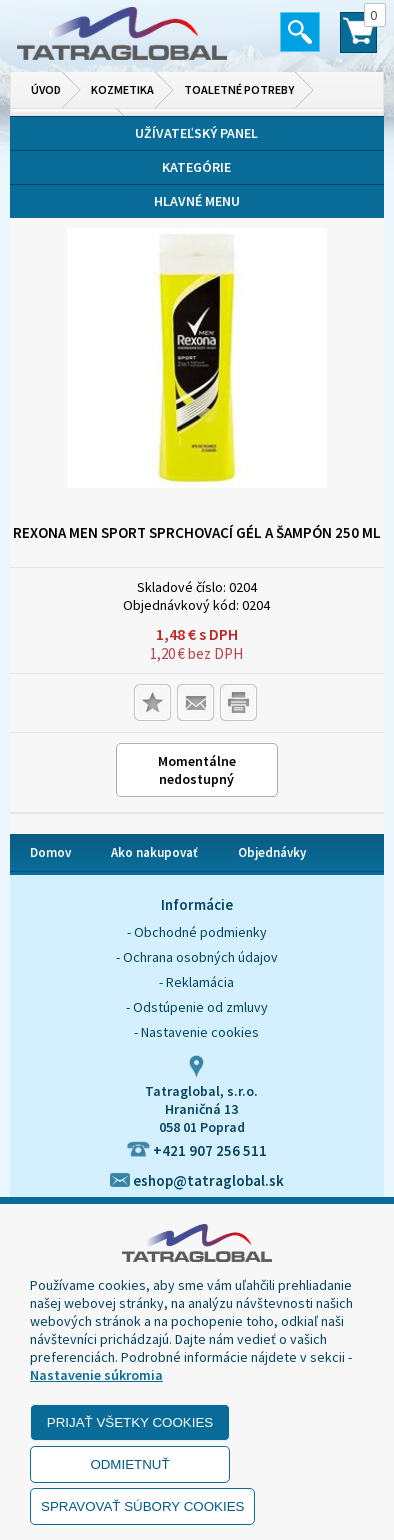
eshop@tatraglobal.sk (197, 1180)
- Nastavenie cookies (196, 1032)
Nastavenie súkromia (96, 1375)
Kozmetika (122, 89)
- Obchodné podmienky (197, 932)
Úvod (46, 89)
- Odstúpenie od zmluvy (197, 1007)
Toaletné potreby (239, 89)
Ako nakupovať (154, 852)
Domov (50, 852)
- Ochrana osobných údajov (197, 957)
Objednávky (272, 852)
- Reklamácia (196, 982)
